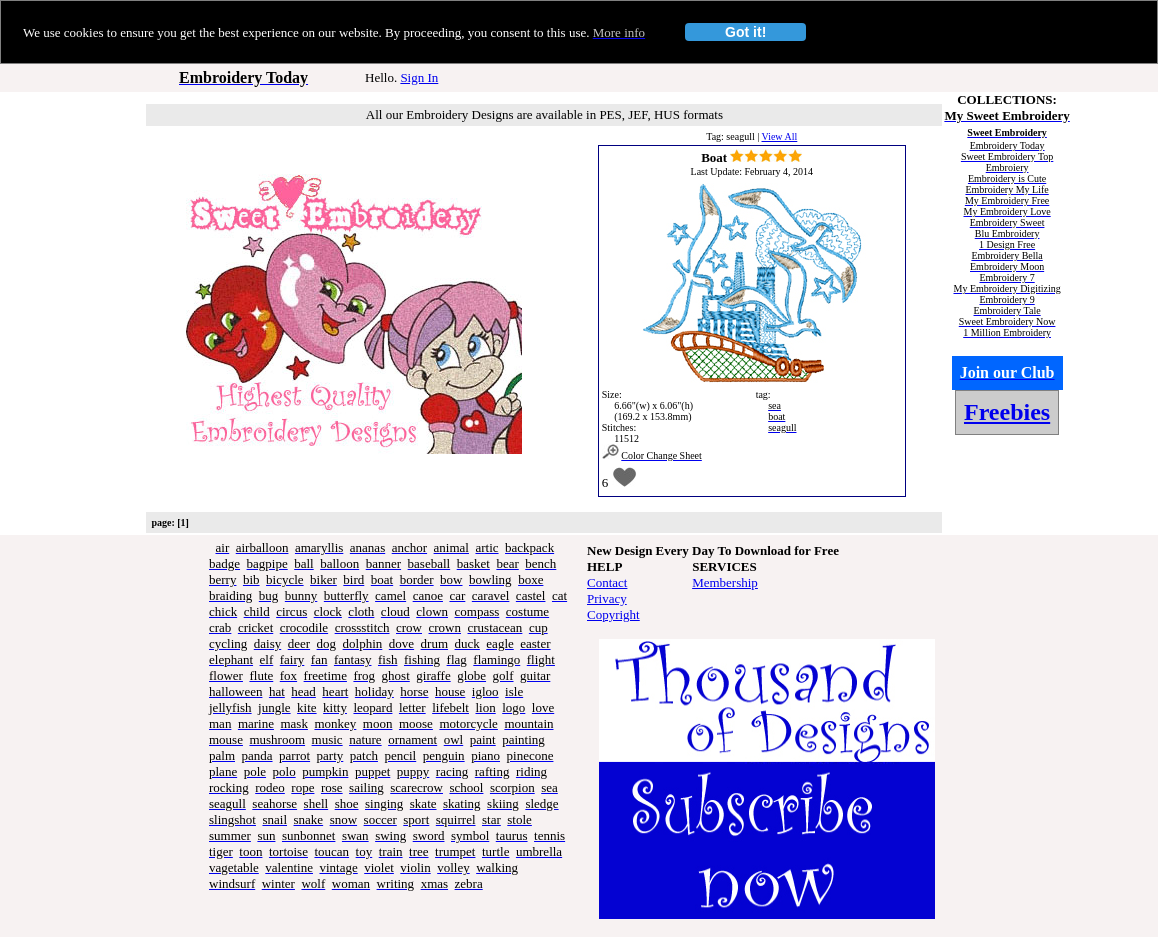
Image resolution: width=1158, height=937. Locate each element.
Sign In (419, 77)
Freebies (1007, 412)
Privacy (607, 598)
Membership (725, 582)
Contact (607, 582)
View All (780, 136)
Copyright (613, 614)
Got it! (745, 32)
